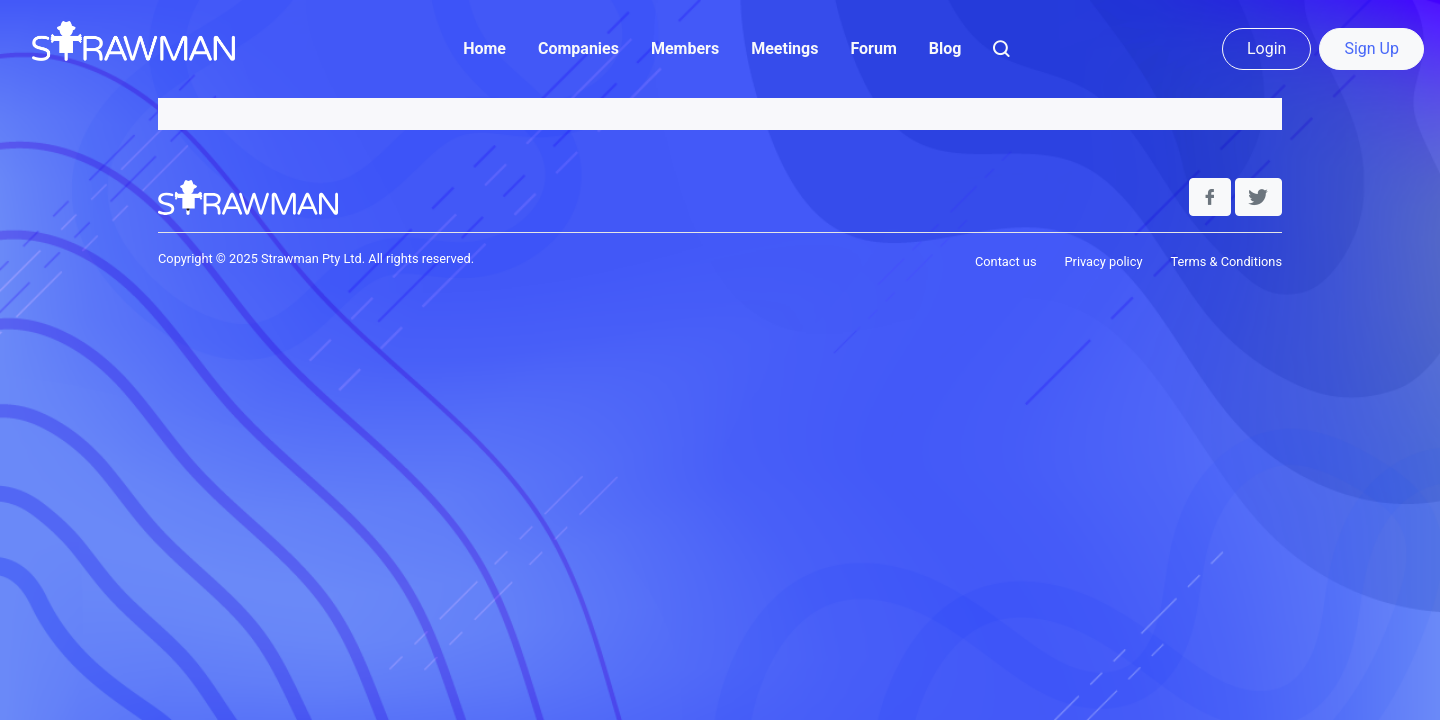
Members (685, 48)
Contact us (1006, 261)
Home (484, 48)
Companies (578, 48)
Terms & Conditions (1226, 261)
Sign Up (1371, 48)
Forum (873, 48)
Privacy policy (1103, 261)
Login (1266, 48)
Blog (945, 48)
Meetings (784, 48)
